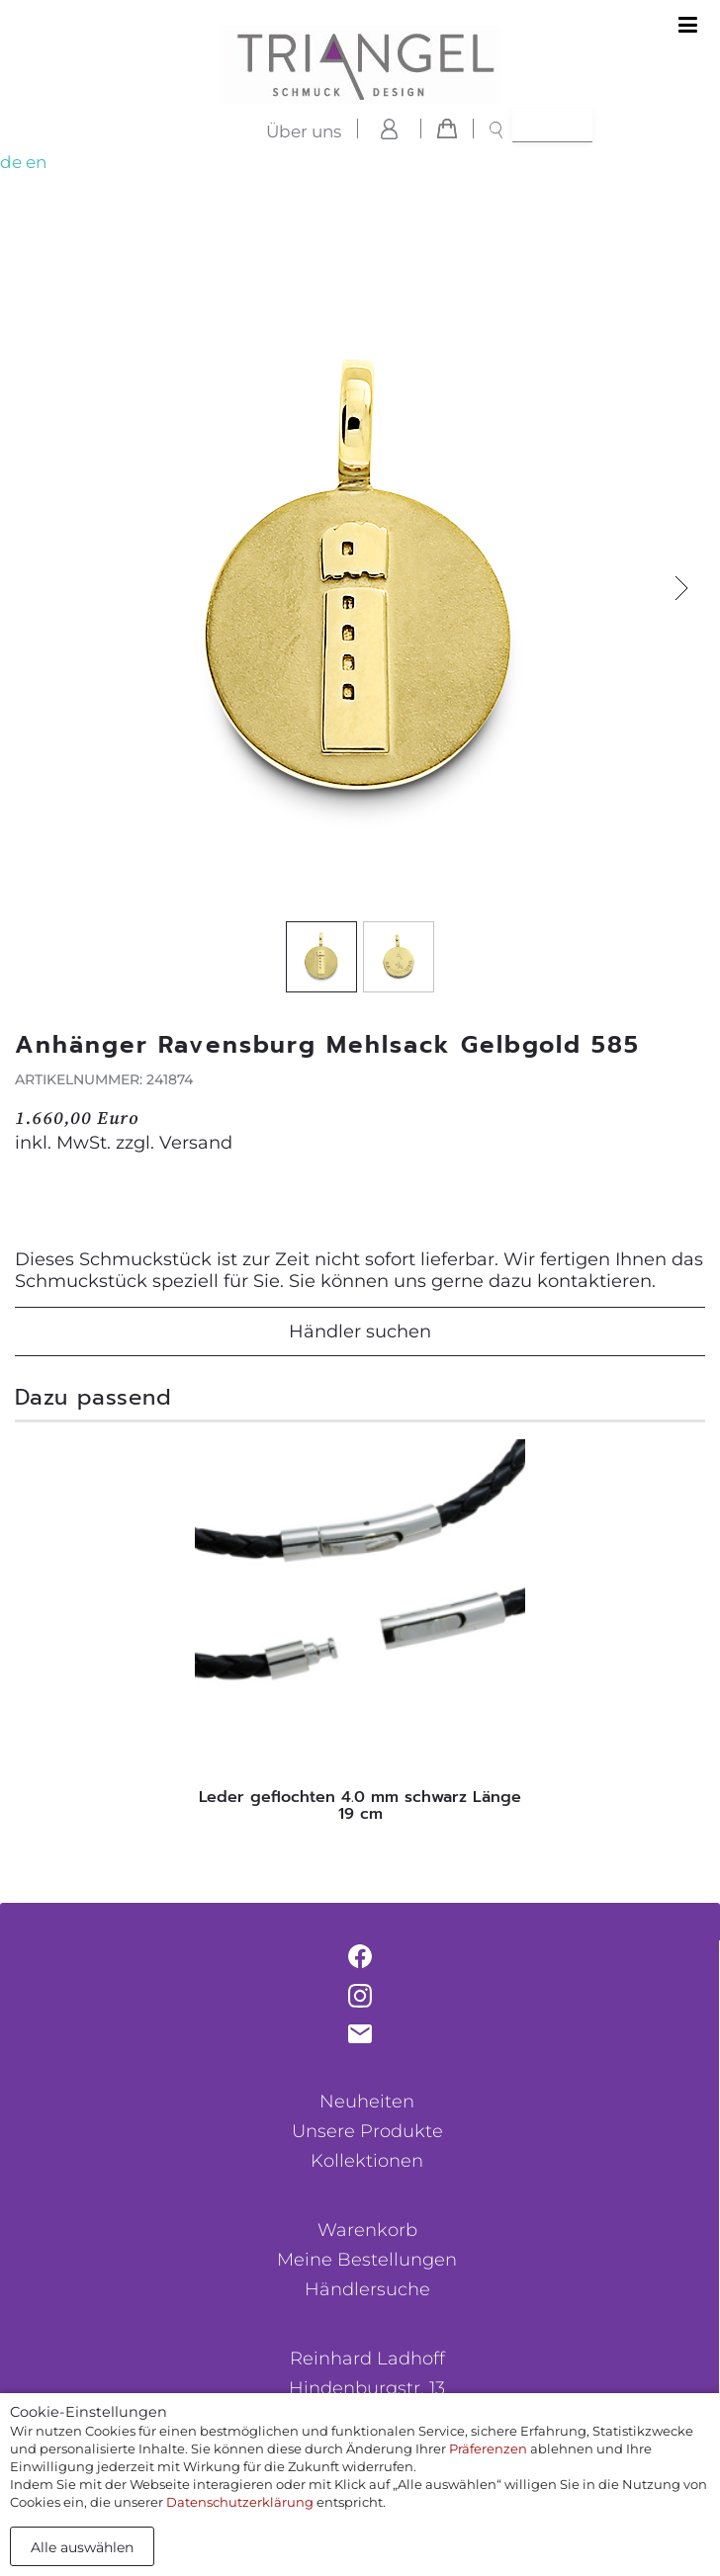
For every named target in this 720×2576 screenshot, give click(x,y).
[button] (681, 589)
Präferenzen (488, 2448)
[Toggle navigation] (688, 26)
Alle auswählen (82, 2547)
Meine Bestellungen (367, 2260)
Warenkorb (367, 2230)
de (11, 162)
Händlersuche (367, 2289)
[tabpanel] (360, 1636)
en (36, 162)
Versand (195, 1143)
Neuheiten (366, 2101)
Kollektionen (367, 2161)
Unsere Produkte (367, 2131)
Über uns (303, 131)
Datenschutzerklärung (240, 2502)
